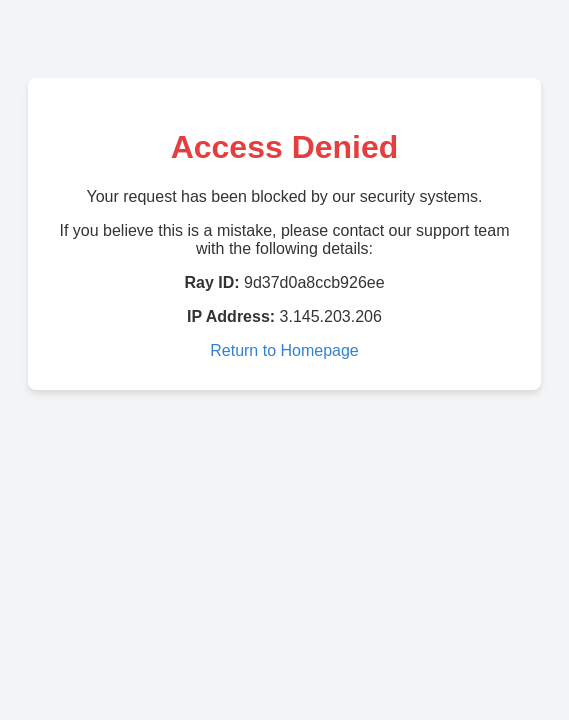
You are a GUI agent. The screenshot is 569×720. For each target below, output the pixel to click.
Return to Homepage (284, 350)
